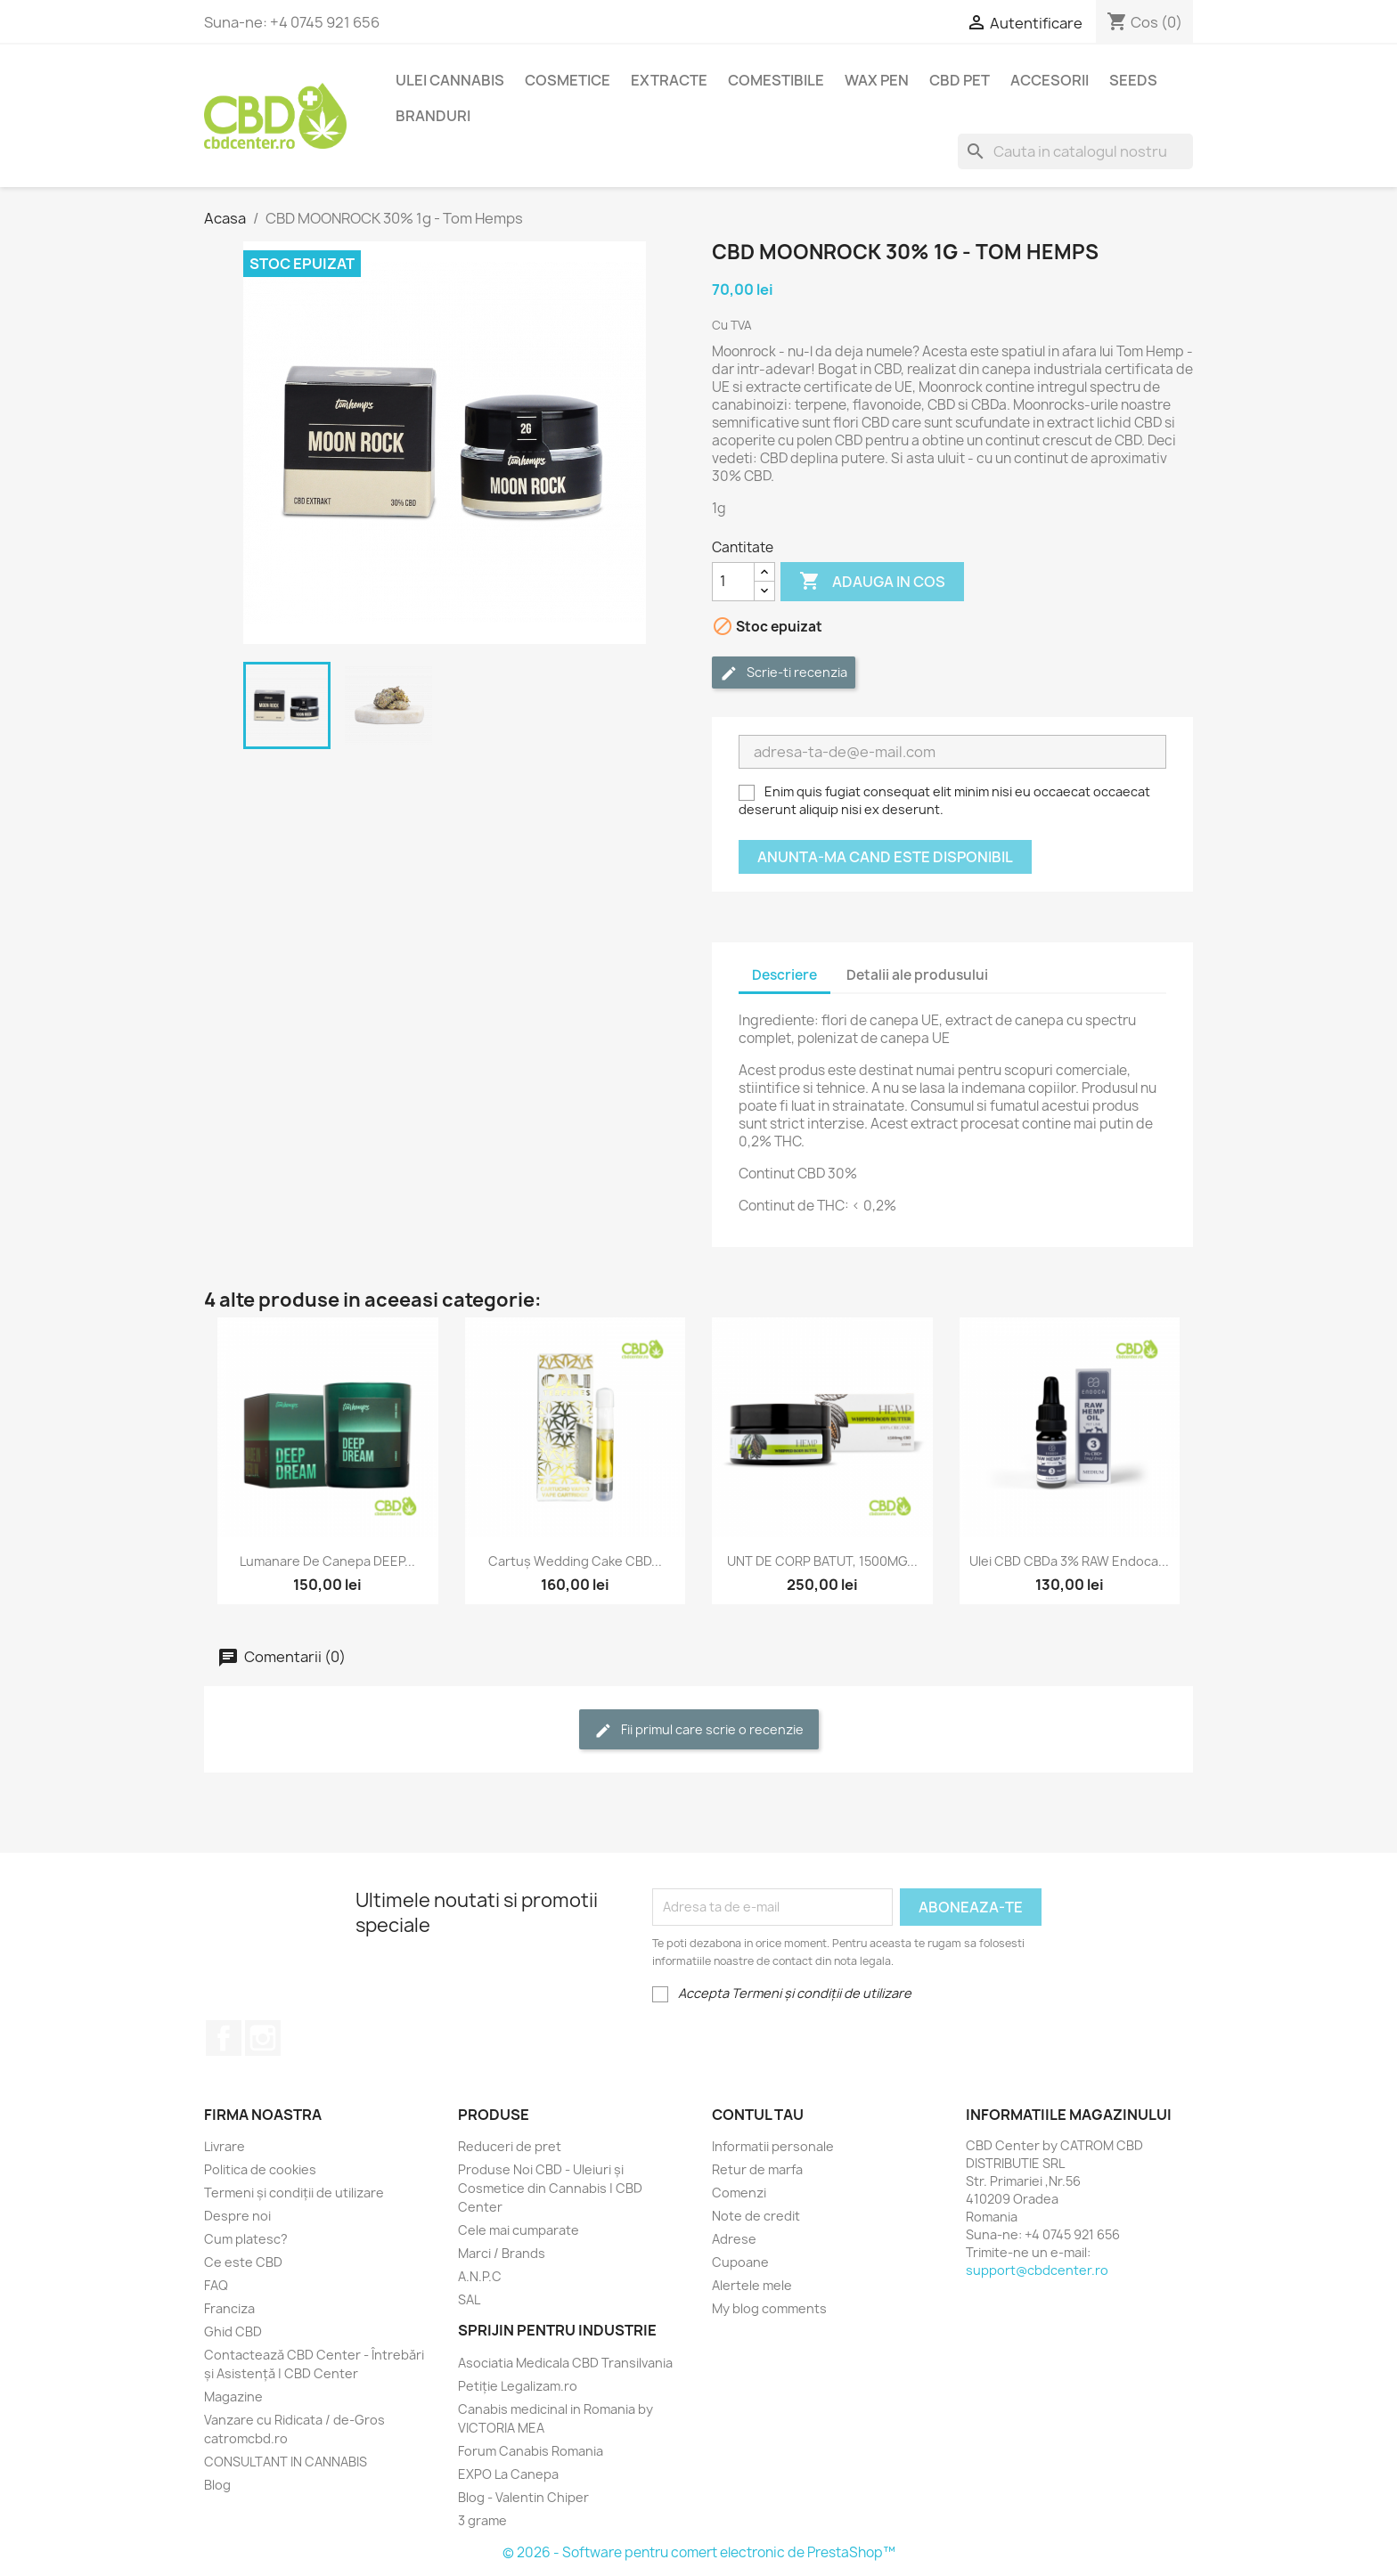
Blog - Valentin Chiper (523, 2497)
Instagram (263, 2038)
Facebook (223, 2038)
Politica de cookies (260, 2169)
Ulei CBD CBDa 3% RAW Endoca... (1069, 1561)
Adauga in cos (872, 581)
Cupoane (740, 2262)
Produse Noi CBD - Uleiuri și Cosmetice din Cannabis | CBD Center (550, 2188)
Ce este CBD (243, 2262)
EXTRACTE (669, 80)
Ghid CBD (233, 2331)
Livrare (224, 2146)
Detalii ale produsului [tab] (917, 975)
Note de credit (756, 2215)
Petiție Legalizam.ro (517, 2385)
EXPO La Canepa (508, 2474)
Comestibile (776, 80)
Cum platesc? (246, 2238)
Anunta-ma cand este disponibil (885, 857)
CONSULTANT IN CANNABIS (285, 2461)
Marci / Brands (501, 2253)
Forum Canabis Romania (530, 2450)
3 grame (482, 2520)
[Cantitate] (733, 581)
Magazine (233, 2396)
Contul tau (758, 2114)
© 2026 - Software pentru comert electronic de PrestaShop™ (698, 2552)
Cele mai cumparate (518, 2229)
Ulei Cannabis (450, 80)
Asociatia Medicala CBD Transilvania (565, 2362)
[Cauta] (1075, 151)
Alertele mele (752, 2285)
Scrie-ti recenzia (783, 673)
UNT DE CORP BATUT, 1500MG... (822, 1561)
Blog (217, 2484)
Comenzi (739, 2192)
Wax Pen (877, 80)
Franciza (229, 2308)
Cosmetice (567, 80)
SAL (469, 2299)
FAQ (216, 2285)
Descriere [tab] (784, 975)
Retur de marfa (757, 2169)
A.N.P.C (480, 2276)
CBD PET (959, 80)
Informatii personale (773, 2146)
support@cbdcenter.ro (1037, 2270)
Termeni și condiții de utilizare (294, 2192)
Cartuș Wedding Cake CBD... (575, 1561)
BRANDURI (433, 116)
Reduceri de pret (509, 2146)
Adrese (734, 2238)
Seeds (1133, 80)
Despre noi (237, 2215)
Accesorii (1049, 80)
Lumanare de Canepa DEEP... (327, 1561)
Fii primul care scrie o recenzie (699, 1730)
